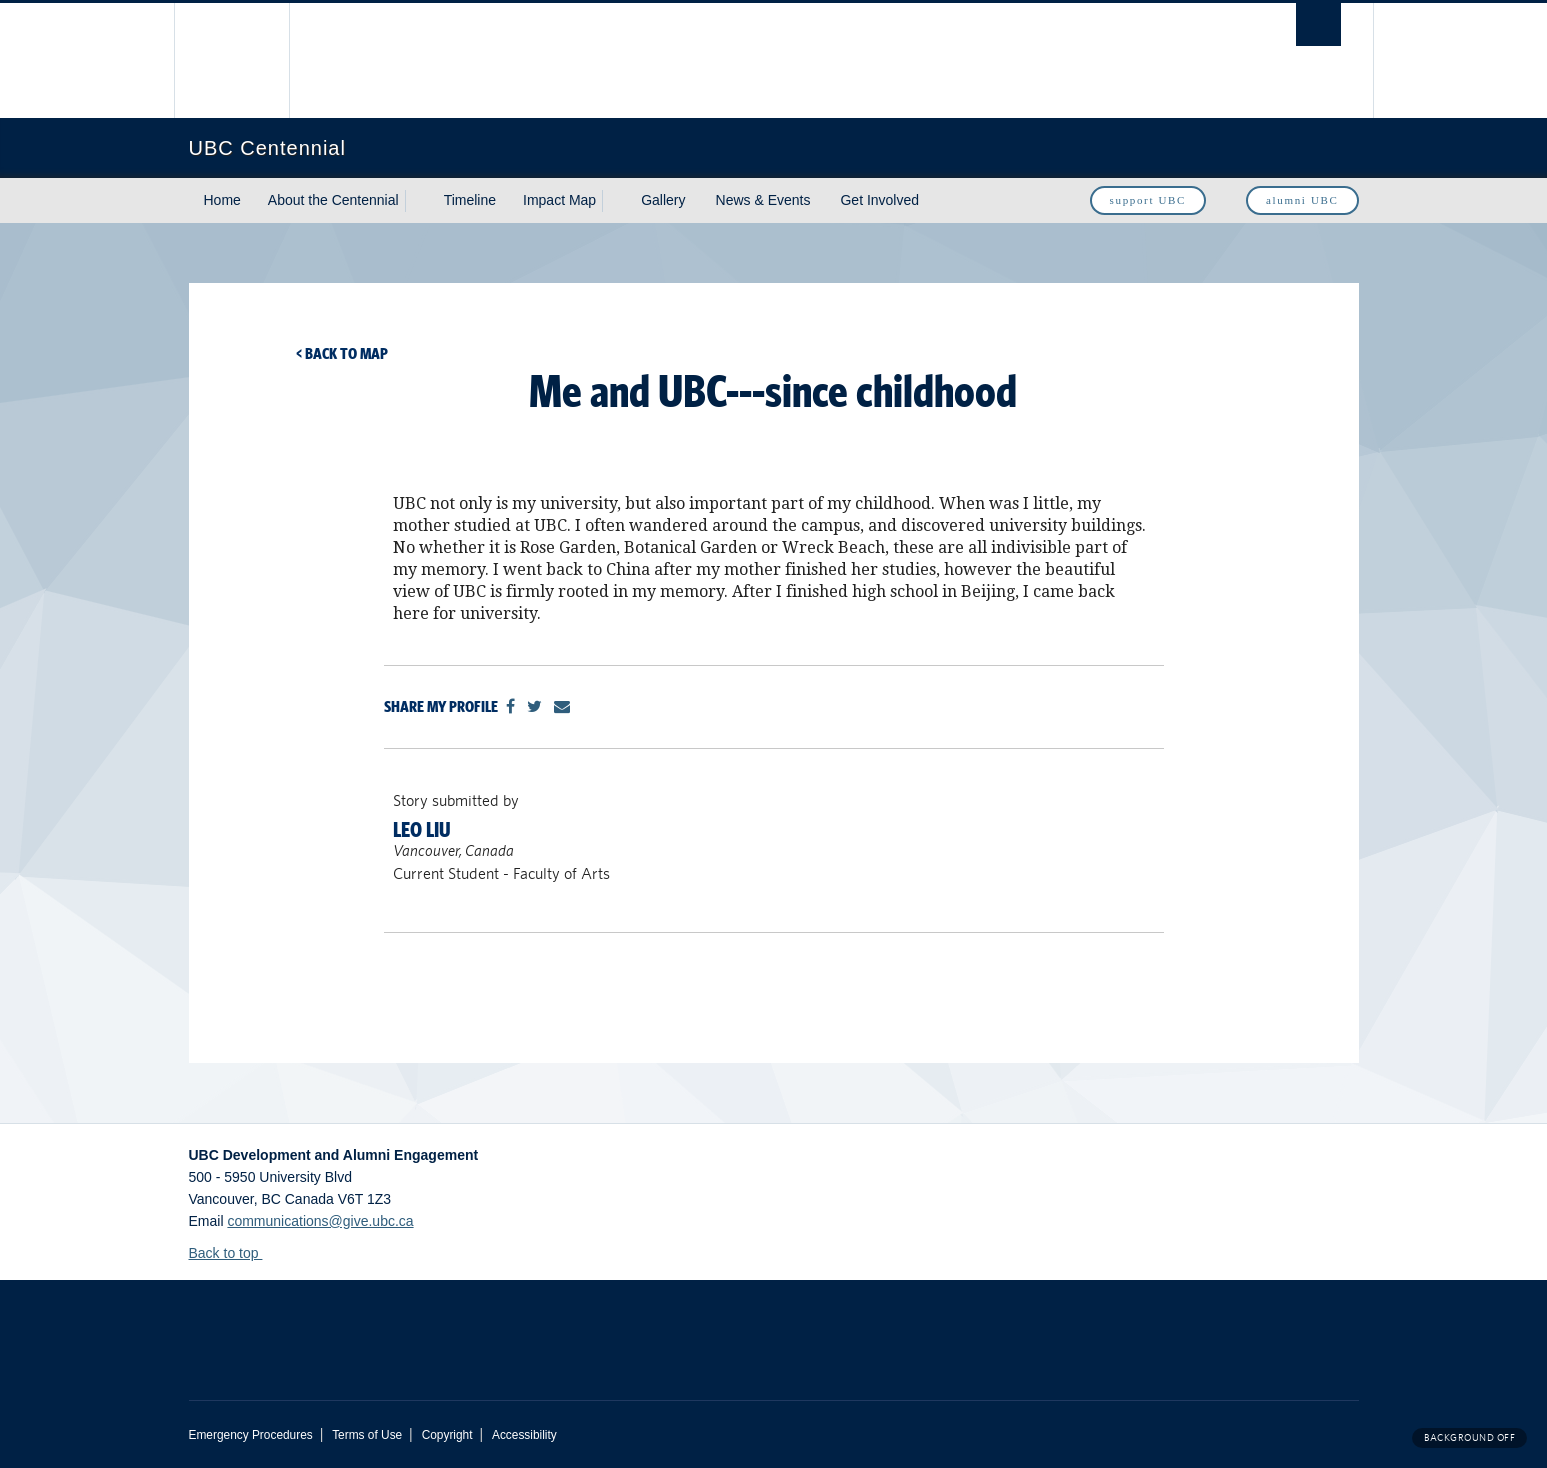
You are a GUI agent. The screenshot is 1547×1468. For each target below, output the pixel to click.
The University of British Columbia (231, 60)
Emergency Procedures (251, 1435)
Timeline (470, 200)
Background (1469, 1437)
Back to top (233, 1253)
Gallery (663, 200)
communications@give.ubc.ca (320, 1221)
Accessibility (524, 1435)
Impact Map (559, 200)
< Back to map (342, 353)
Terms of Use (367, 1435)
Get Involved (879, 200)
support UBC (1148, 200)
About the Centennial (333, 200)
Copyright (447, 1435)
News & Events (763, 200)
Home (222, 200)
